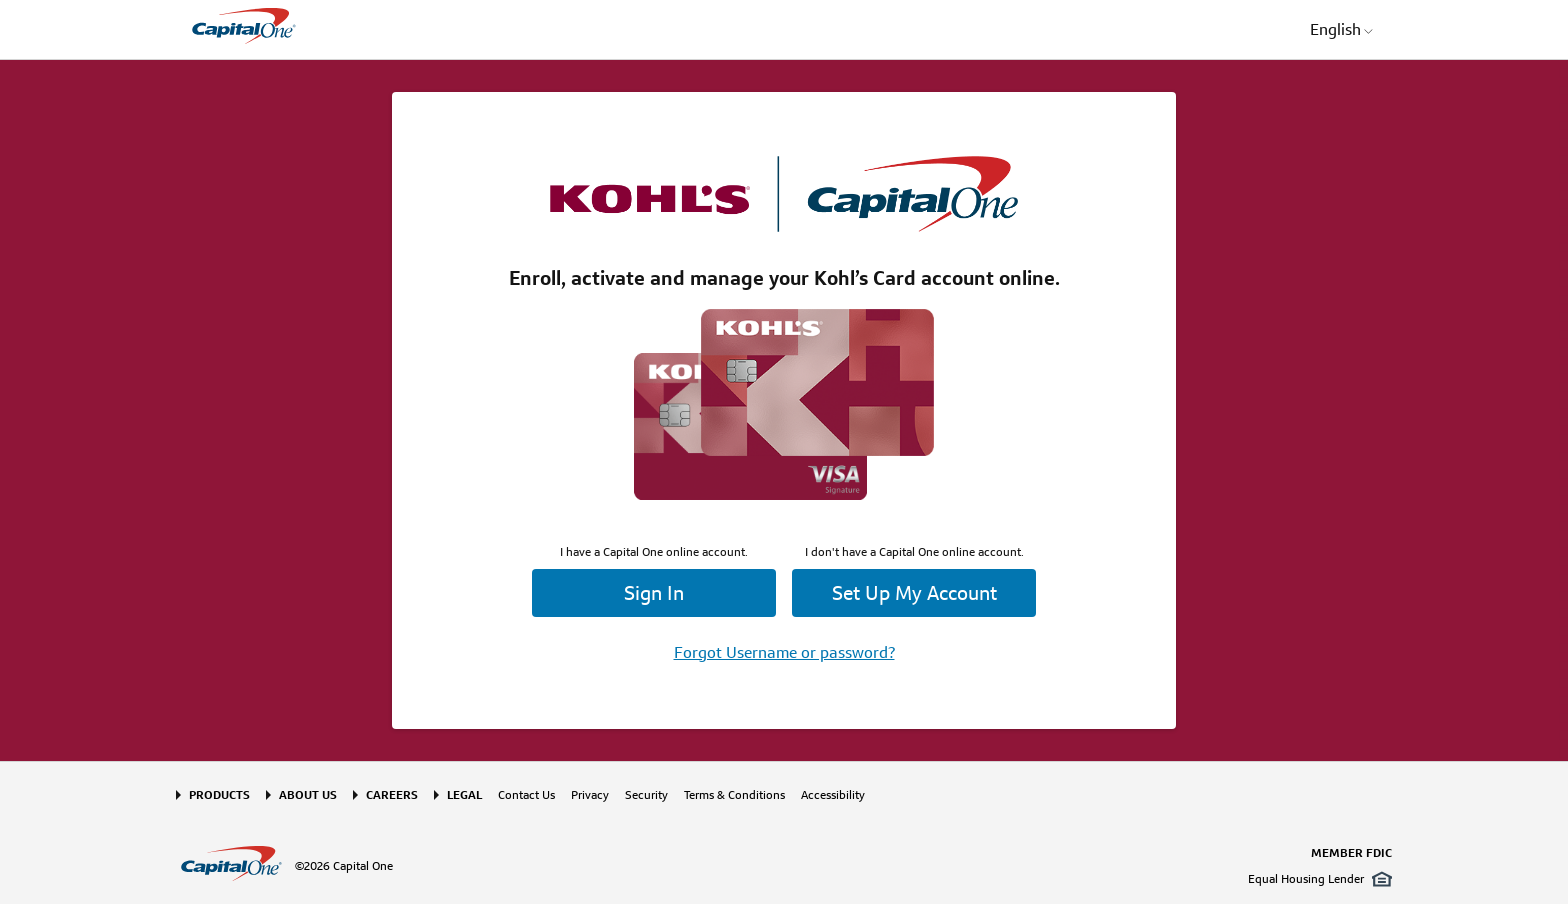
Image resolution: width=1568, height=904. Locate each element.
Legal (464, 794)
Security (646, 794)
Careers (392, 794)
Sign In (654, 593)
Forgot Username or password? (784, 652)
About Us (308, 794)
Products (219, 794)
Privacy (590, 794)
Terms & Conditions (734, 794)
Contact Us (526, 794)
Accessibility (833, 794)
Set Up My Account (914, 593)
